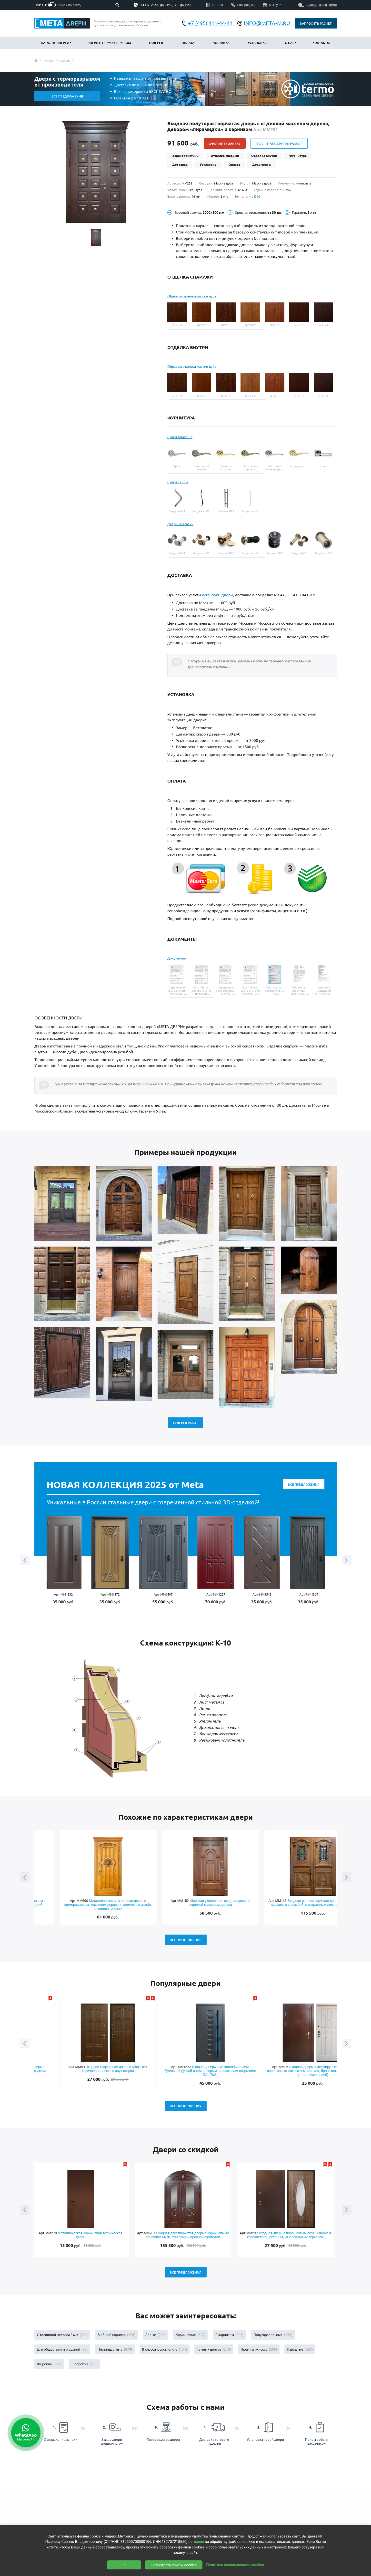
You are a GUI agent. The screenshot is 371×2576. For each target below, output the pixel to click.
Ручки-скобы (177, 482)
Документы (261, 164)
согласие (196, 2541)
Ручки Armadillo (179, 437)
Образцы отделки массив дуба (191, 296)
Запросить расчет (316, 23)
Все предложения (304, 1484)
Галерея (156, 42)
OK (124, 2565)
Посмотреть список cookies (174, 2565)
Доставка (221, 42)
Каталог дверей (55, 42)
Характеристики (185, 155)
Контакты (321, 42)
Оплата (187, 42)
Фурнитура (298, 155)
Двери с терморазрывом (109, 42)
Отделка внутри (264, 155)
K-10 (257, 196)
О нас (289, 42)
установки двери (217, 595)
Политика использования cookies (235, 2565)
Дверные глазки (180, 524)
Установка (257, 42)
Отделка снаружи (225, 155)
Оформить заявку (225, 143)
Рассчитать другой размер (279, 143)
